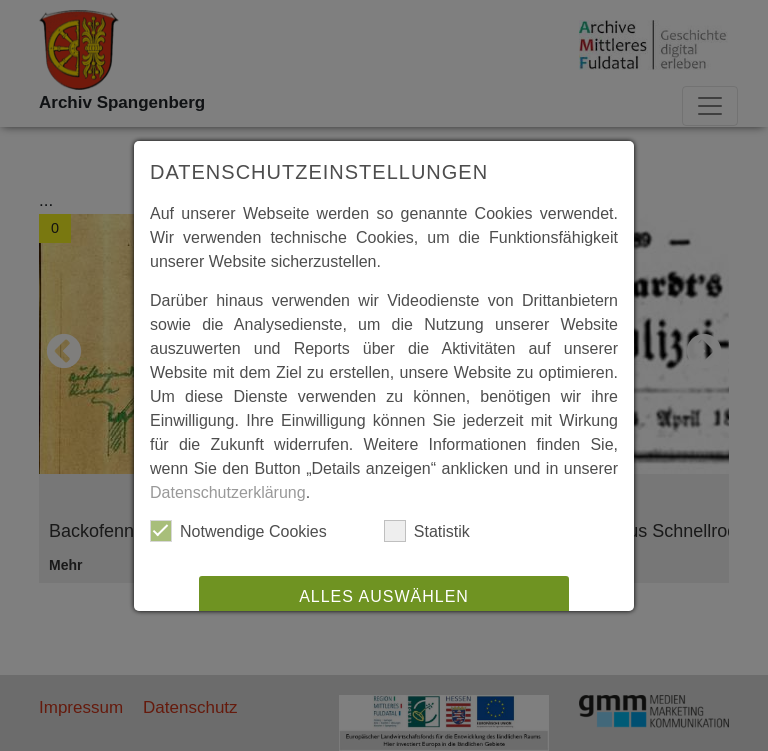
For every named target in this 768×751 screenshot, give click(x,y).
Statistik (427, 531)
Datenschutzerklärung (228, 492)
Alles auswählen (384, 596)
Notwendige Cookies (238, 531)
